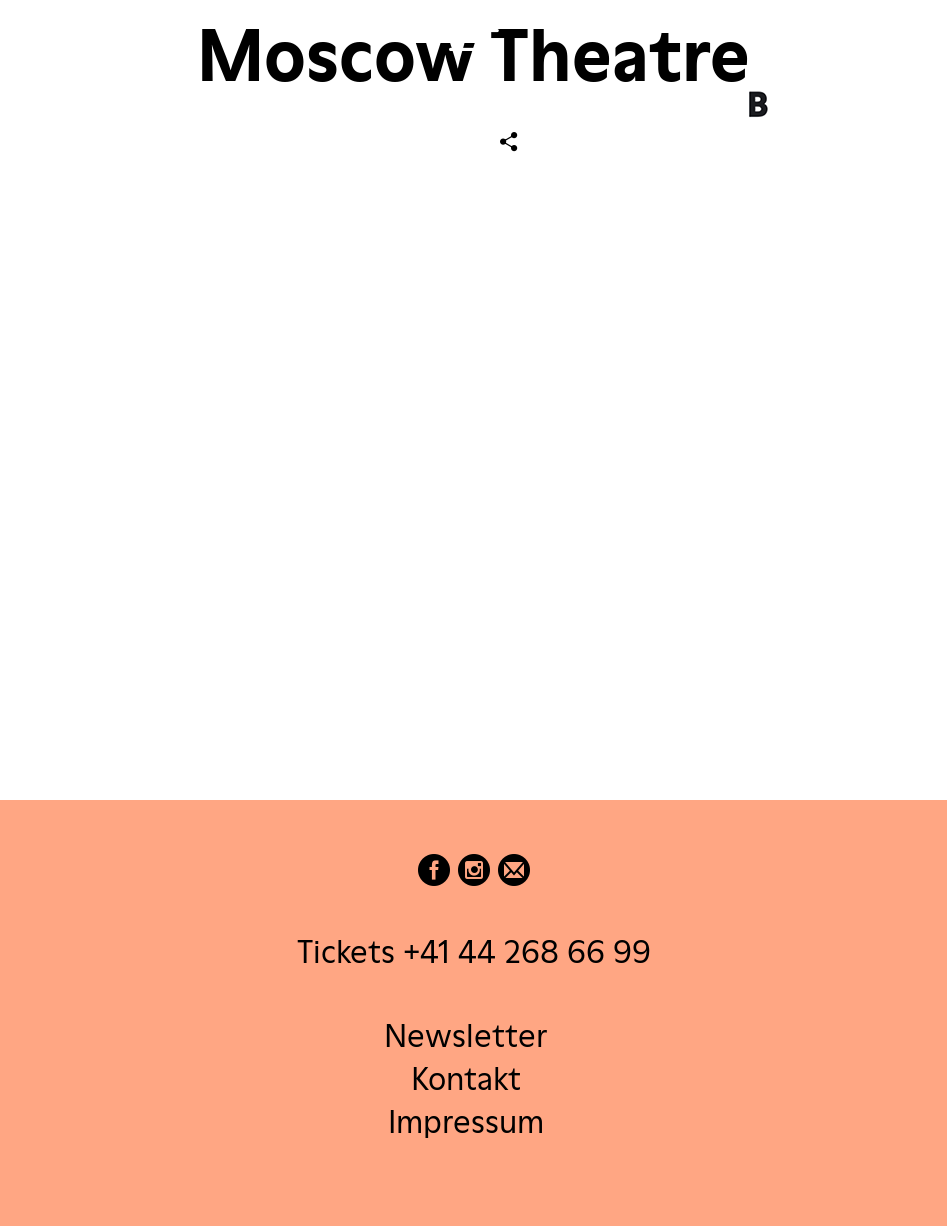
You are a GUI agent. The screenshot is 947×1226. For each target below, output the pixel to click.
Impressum (466, 1121)
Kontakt (466, 1077)
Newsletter (465, 1034)
